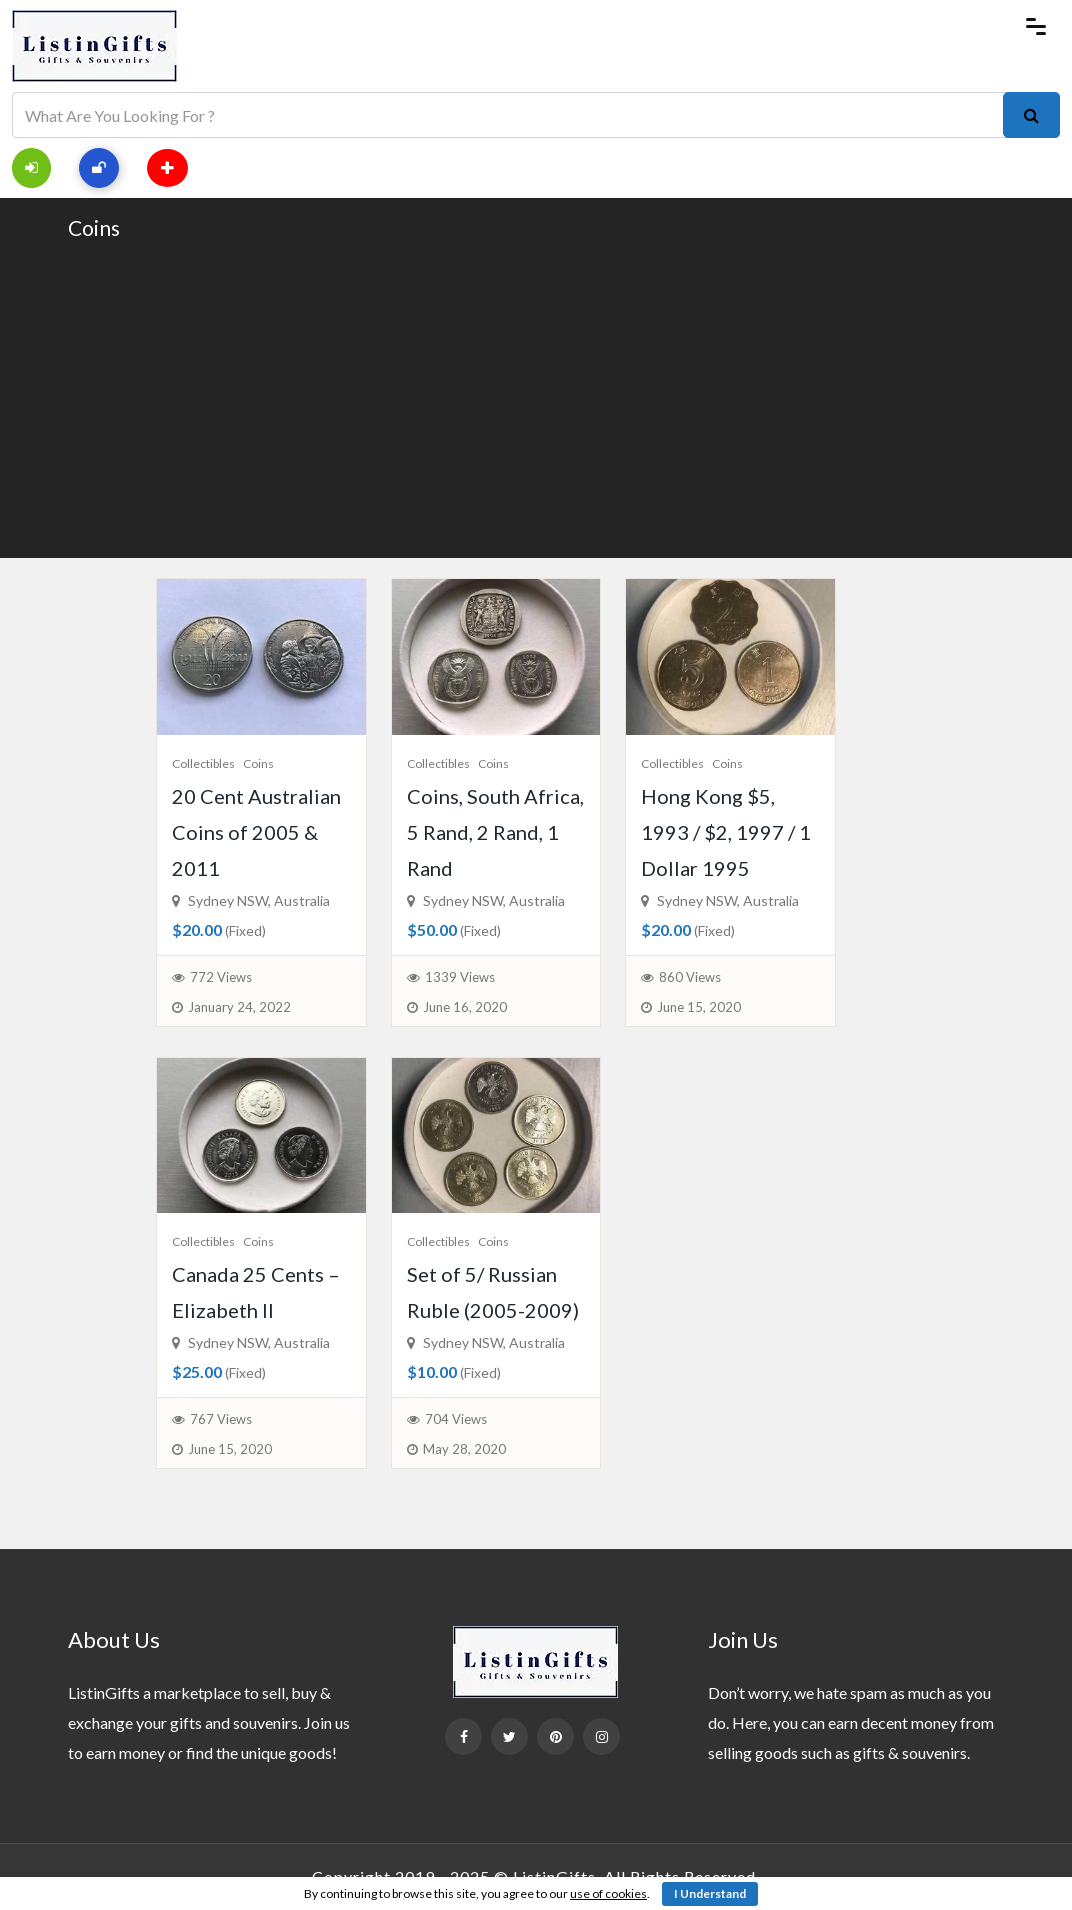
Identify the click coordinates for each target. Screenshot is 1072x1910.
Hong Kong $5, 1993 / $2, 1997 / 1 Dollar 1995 (726, 832)
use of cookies (608, 1893)
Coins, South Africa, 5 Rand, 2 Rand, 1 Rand (495, 832)
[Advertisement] (536, 398)
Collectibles (203, 763)
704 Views (456, 1419)
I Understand (710, 1893)
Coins (94, 227)
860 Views (690, 977)
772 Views (221, 977)
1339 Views (460, 977)
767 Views (221, 1419)
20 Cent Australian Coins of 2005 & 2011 (256, 832)
